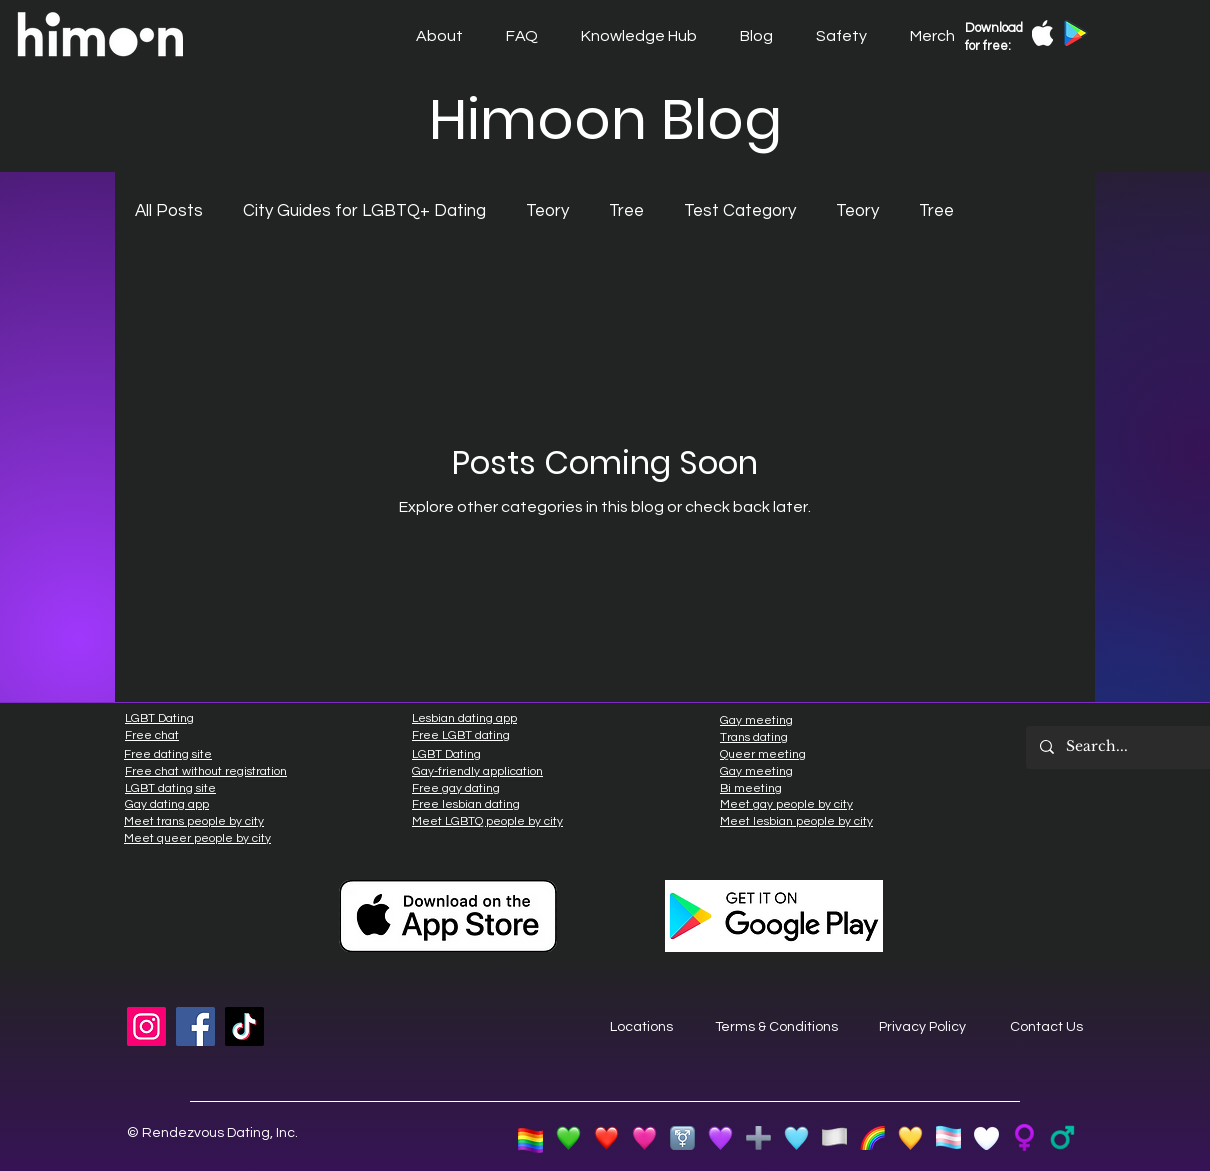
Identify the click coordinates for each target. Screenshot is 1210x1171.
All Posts (169, 211)
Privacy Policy (922, 1027)
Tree (626, 211)
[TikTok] (244, 1026)
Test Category (740, 211)
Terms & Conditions (776, 1027)
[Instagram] (146, 1026)
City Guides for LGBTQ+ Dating (364, 211)
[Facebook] (195, 1026)
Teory (547, 211)
